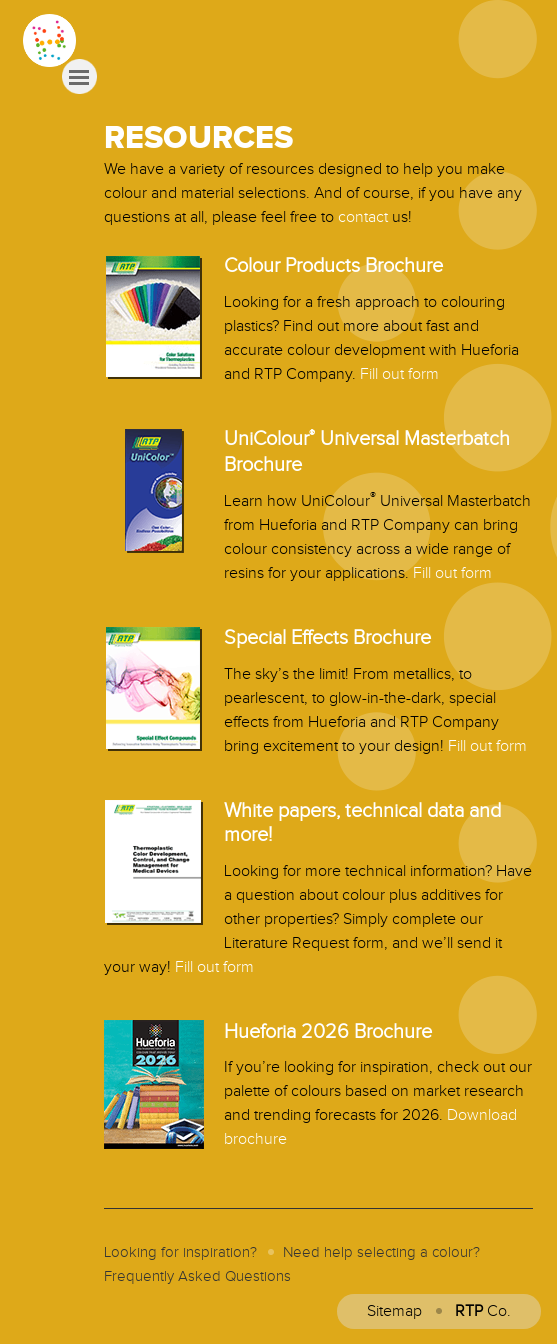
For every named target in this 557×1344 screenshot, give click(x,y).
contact (363, 217)
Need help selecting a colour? (381, 1252)
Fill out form (399, 374)
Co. (483, 1311)
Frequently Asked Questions (197, 1276)
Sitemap (394, 1311)
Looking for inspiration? (180, 1252)
